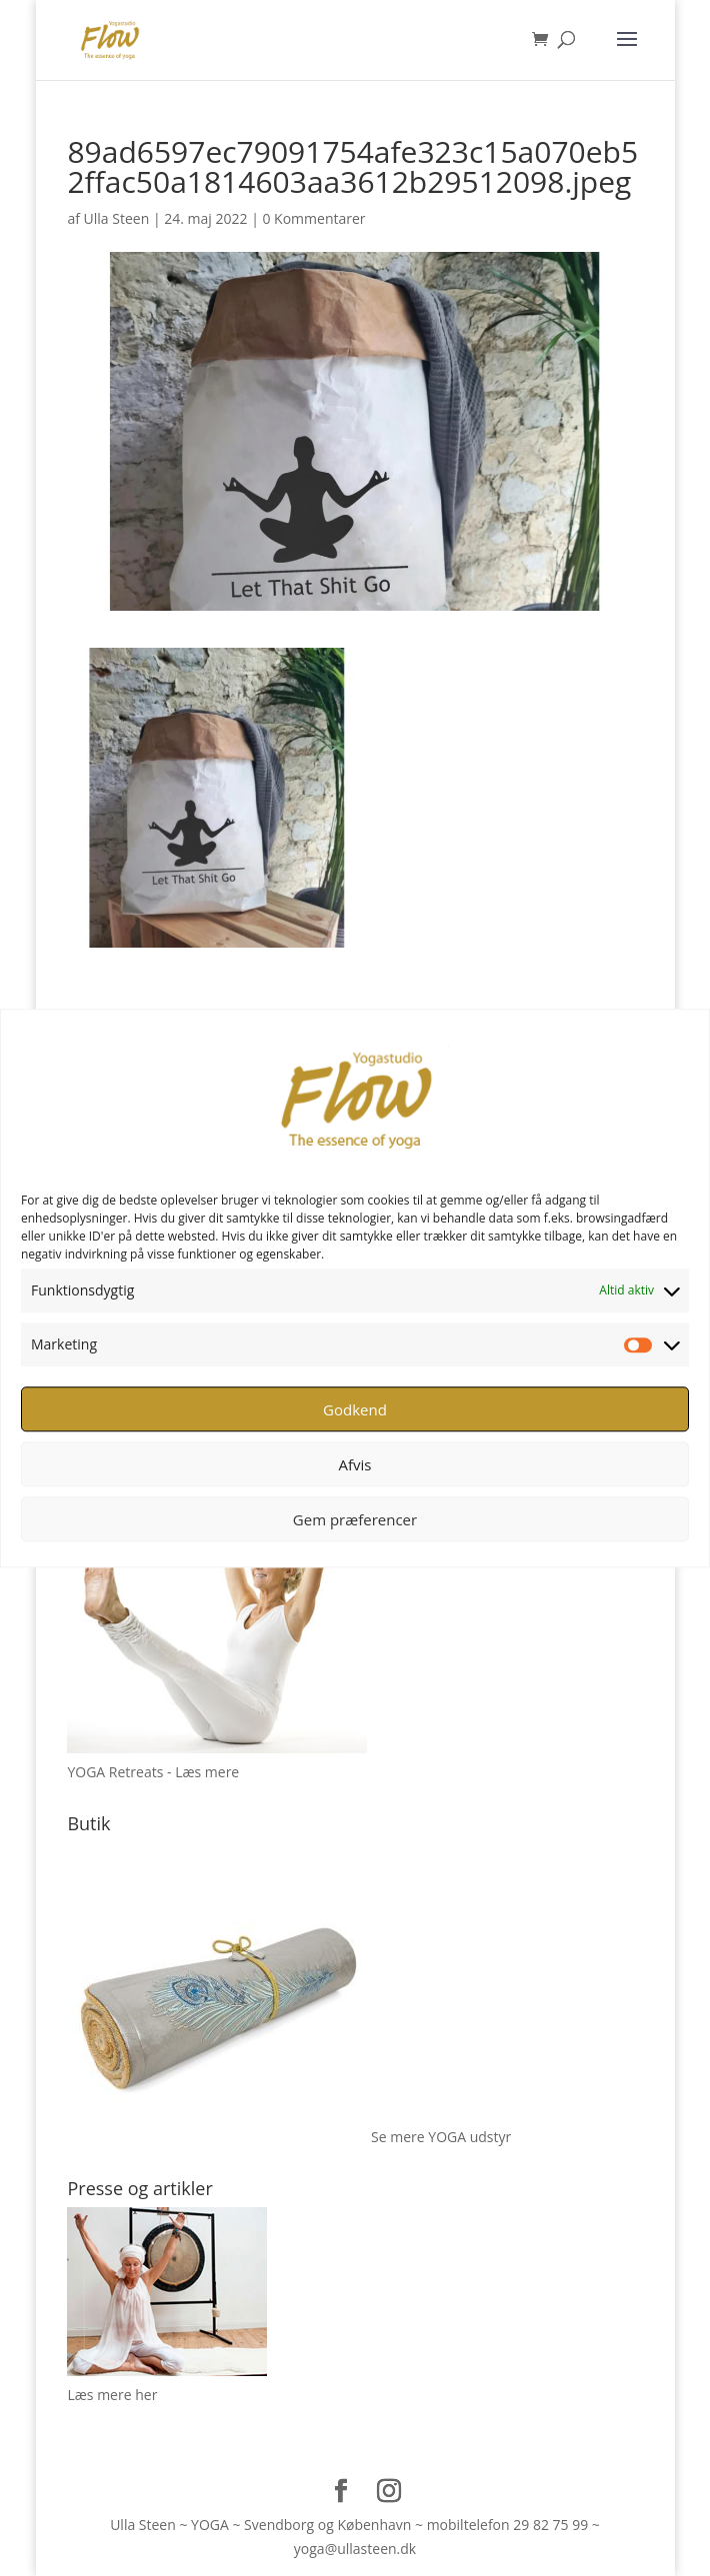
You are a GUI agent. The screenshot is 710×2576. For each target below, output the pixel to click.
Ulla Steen (117, 218)
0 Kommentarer (313, 218)
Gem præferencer (355, 1519)
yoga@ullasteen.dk (355, 2548)
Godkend (355, 1409)
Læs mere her (112, 2394)
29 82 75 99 (550, 2524)
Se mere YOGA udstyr (441, 2136)
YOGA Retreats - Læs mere (153, 1771)
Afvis (355, 1464)
